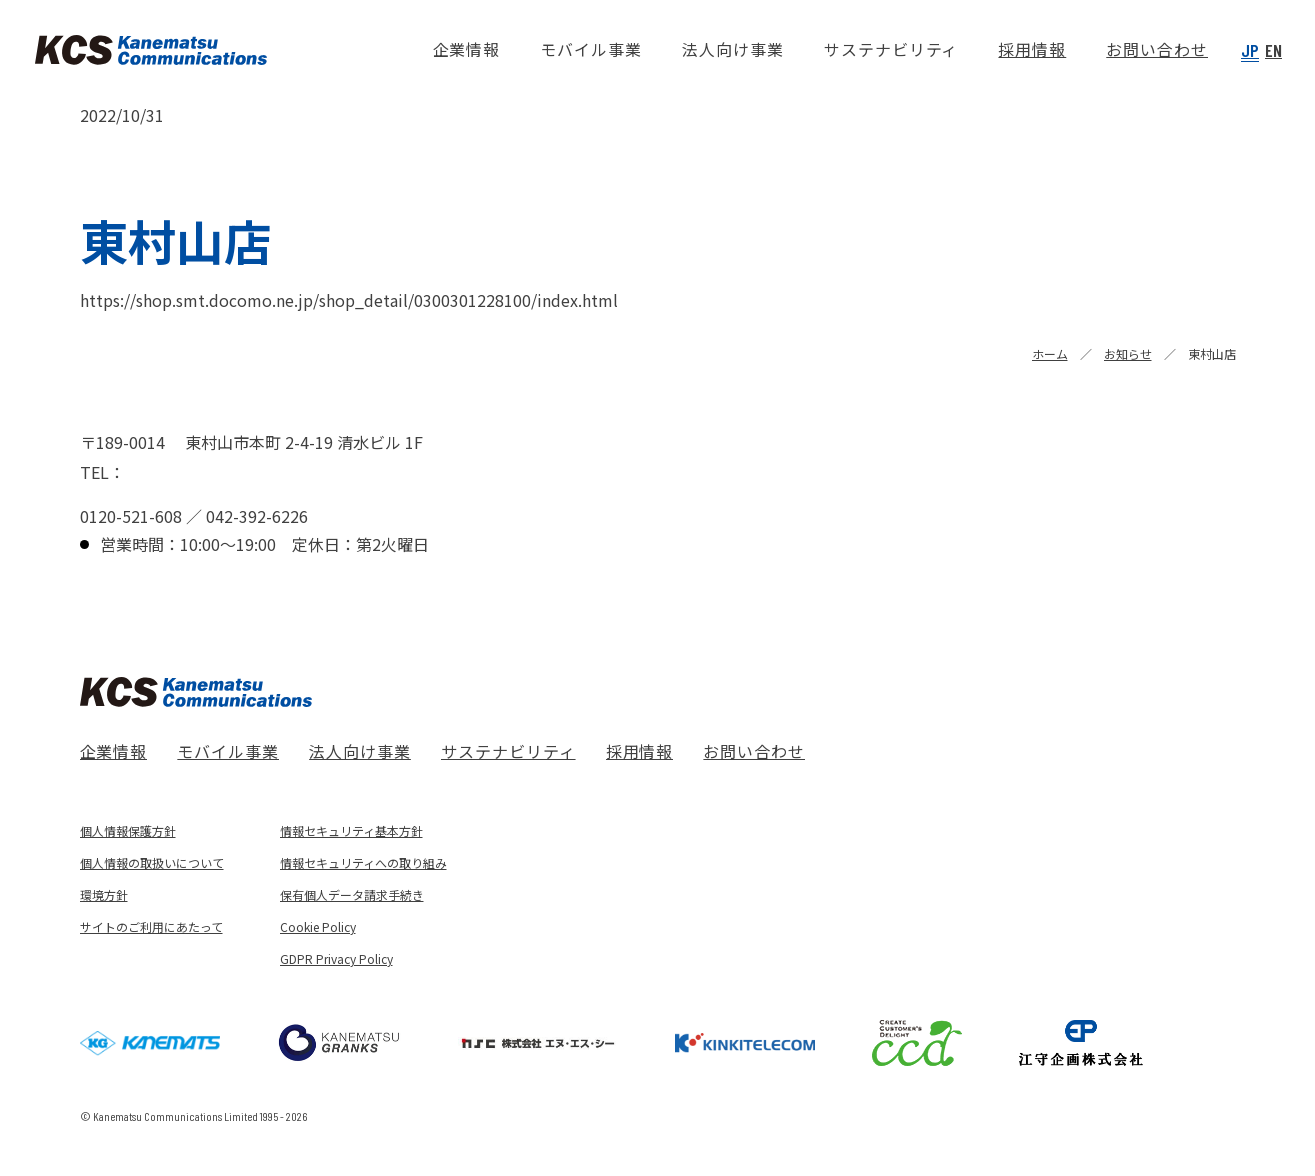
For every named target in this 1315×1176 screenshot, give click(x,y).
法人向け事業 (360, 751)
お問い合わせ (754, 751)
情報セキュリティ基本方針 (351, 830)
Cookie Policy (318, 926)
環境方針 (104, 894)
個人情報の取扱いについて (152, 862)
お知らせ (1128, 353)
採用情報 (640, 751)
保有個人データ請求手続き (352, 894)
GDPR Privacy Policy (336, 958)
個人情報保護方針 (128, 830)
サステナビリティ (508, 751)
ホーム (1050, 353)
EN (1273, 50)
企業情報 (114, 751)
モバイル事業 (228, 751)
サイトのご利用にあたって (151, 926)
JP (1250, 50)
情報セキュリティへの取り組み (363, 862)
